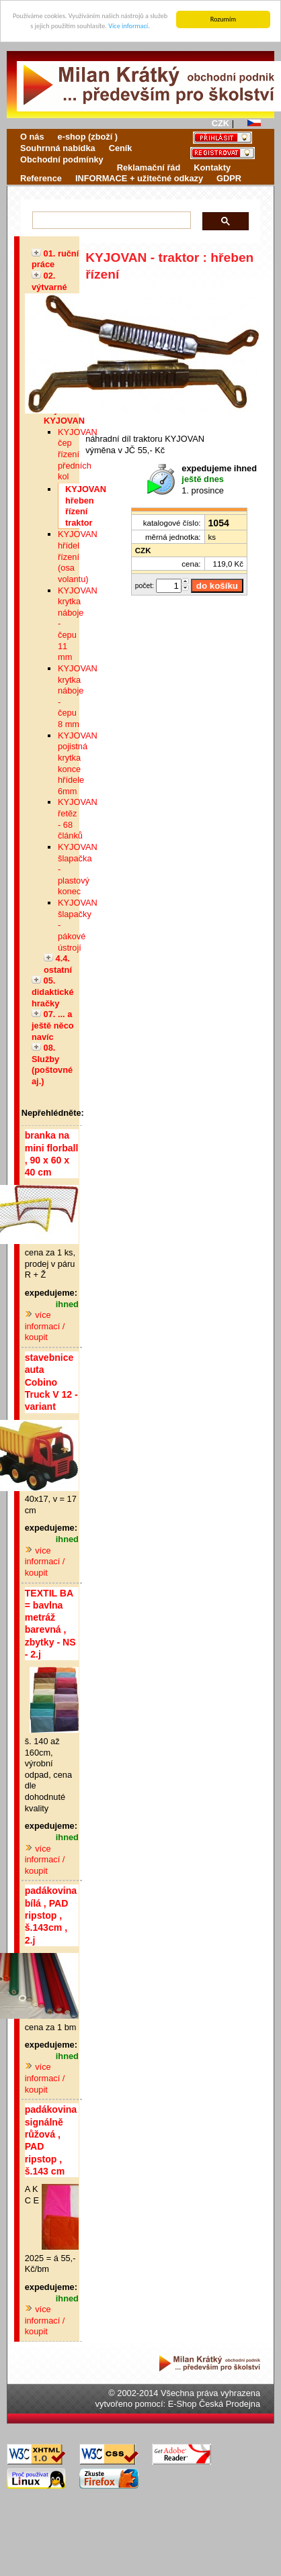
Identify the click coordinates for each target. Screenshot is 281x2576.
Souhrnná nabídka (57, 148)
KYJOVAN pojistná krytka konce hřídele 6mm (77, 763)
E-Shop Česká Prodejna (214, 2404)
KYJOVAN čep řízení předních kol (77, 454)
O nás (32, 137)
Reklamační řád (149, 167)
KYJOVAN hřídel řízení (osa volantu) (77, 556)
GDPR (228, 178)
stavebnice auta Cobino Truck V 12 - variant (51, 1382)
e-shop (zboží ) (88, 137)
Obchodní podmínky (62, 159)
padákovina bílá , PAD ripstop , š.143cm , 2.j (51, 1915)
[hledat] (108, 221)
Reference (41, 178)
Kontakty (212, 167)
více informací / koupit (45, 1326)
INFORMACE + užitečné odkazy (139, 178)
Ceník (120, 148)
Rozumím (223, 19)
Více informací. (128, 25)
